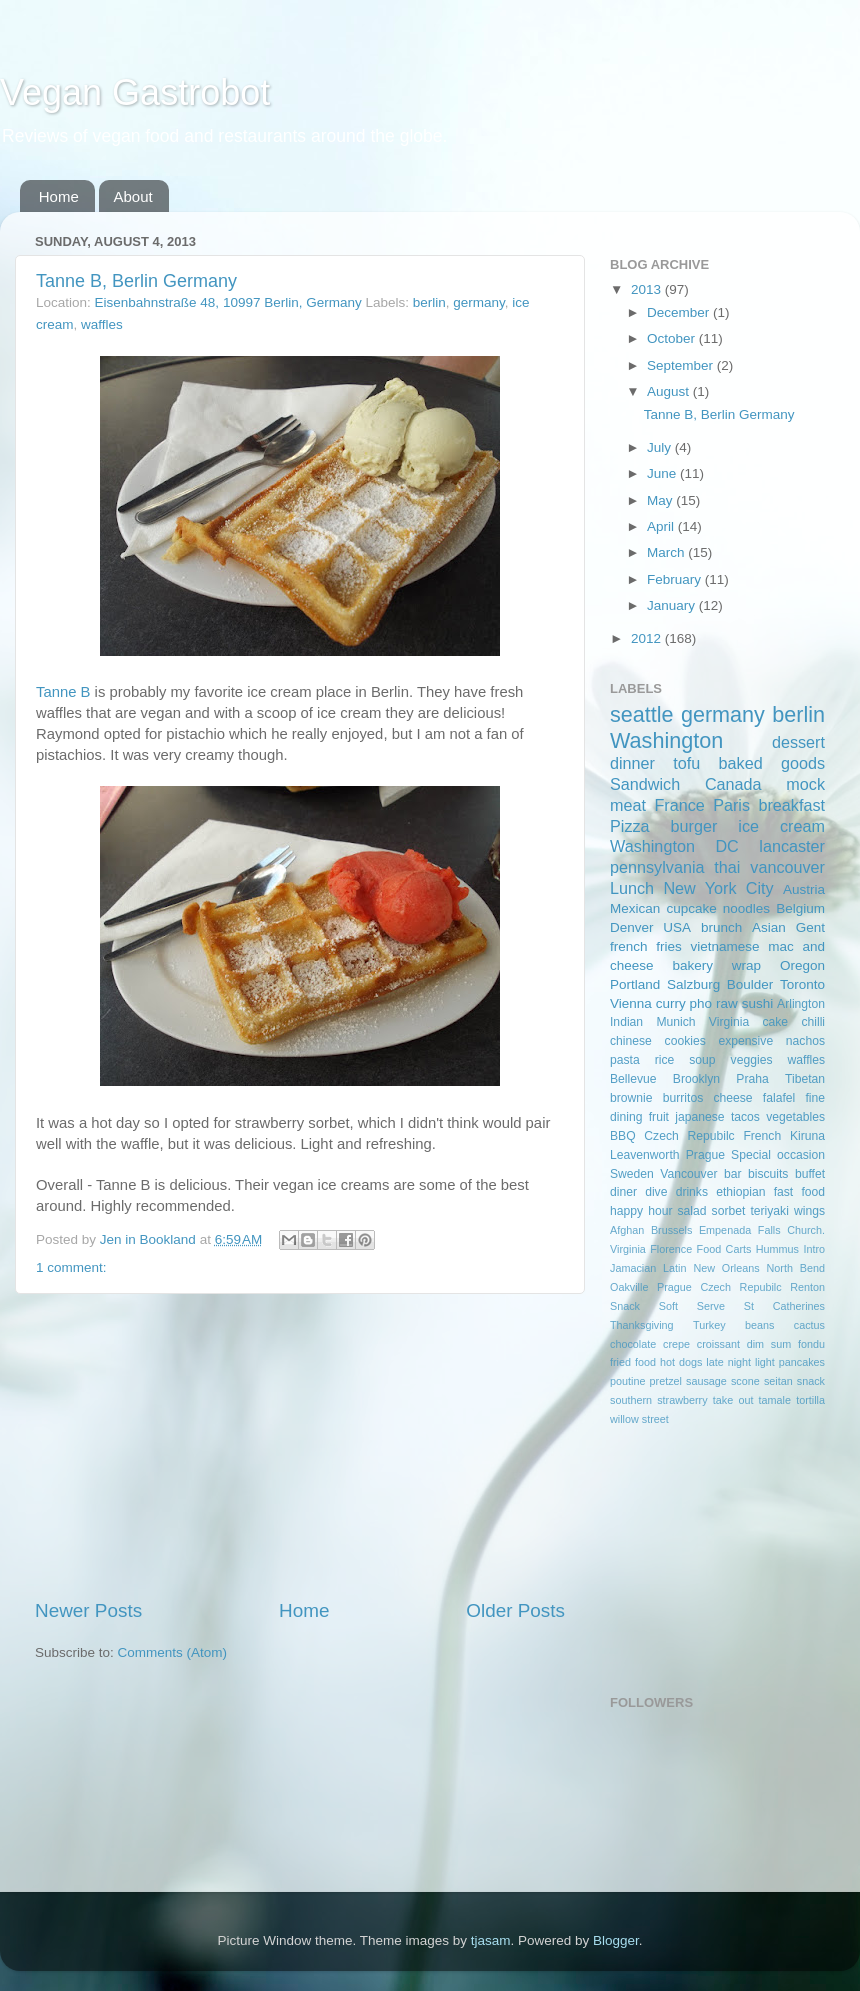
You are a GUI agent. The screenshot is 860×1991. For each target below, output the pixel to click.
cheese (732, 1098)
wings (809, 1211)
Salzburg (693, 984)
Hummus (777, 1249)
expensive (745, 1041)
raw (727, 1003)
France (679, 805)
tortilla (810, 1400)
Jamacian (633, 1268)
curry (671, 1003)
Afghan (627, 1230)
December (680, 312)
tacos (745, 1117)
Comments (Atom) (173, 1652)
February (676, 579)
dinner (632, 763)
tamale (775, 1400)
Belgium (800, 908)
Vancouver (688, 1174)
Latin (674, 1268)
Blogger (616, 1940)
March (667, 552)
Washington (666, 740)
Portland (635, 984)
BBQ (623, 1136)
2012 (648, 638)
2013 (648, 289)
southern (631, 1400)
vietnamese (724, 946)
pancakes (802, 1362)
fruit (659, 1117)
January (673, 605)
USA (677, 927)
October (673, 338)
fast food (799, 1192)
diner (623, 1192)
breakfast (791, 805)
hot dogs (681, 1362)
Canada (733, 784)
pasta (625, 1060)
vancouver (787, 867)
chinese (631, 1041)
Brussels (671, 1230)
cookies (685, 1041)
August (670, 391)
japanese (699, 1117)
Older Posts (515, 1610)
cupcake (691, 908)
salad (692, 1211)
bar (733, 1174)
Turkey (709, 1325)
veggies (752, 1060)
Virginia (729, 1022)
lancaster (792, 846)
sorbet (729, 1211)
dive (656, 1192)
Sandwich (645, 784)
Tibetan (805, 1079)
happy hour (641, 1211)
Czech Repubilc (689, 1136)
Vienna (631, 1003)
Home (59, 196)
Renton (807, 1287)
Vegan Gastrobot (135, 92)
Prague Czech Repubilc (719, 1287)
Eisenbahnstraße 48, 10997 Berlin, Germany (228, 302)
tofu (686, 763)
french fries (646, 946)
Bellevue (633, 1079)
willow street (639, 1419)
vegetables (795, 1117)
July (661, 447)
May (661, 500)
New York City (718, 888)
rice (665, 1060)
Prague (705, 1155)
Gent (810, 927)
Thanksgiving (642, 1325)
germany (479, 302)
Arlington (801, 1004)
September (682, 365)
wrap (746, 965)
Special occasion (778, 1155)
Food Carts (724, 1249)
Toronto (802, 984)
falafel (779, 1098)
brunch (721, 927)
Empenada (725, 1230)
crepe (676, 1344)
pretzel (666, 1381)
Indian (626, 1022)
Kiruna (807, 1136)
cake (775, 1022)
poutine (627, 1381)
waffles (102, 324)
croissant (718, 1344)
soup (702, 1060)
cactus (809, 1325)
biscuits (768, 1174)
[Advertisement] (300, 1446)
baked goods (772, 763)
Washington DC (674, 846)
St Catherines (784, 1306)
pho (701, 1003)
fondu (811, 1344)
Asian (769, 927)
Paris (731, 805)
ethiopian (740, 1192)
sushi (758, 1003)
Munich (675, 1022)
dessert (798, 742)
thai (727, 867)
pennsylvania (657, 867)
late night (728, 1362)
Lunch (632, 888)
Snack (625, 1306)
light (765, 1362)
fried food (633, 1362)
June (663, 473)
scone (745, 1381)
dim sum (769, 1344)
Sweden (632, 1174)
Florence (671, 1249)
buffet (810, 1174)
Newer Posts (88, 1610)
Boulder (750, 984)
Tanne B (63, 692)
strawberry (682, 1400)
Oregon (802, 965)
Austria (804, 889)
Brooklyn (696, 1079)
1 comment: (71, 1267)
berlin (429, 302)
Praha (752, 1079)
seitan (778, 1381)
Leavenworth (645, 1155)
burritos (683, 1098)
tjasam (491, 1940)
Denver (632, 927)
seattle (642, 714)
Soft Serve (692, 1306)
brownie (631, 1098)
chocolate (633, 1344)
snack (811, 1381)
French (762, 1136)
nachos (805, 1041)
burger (694, 826)
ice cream (781, 826)
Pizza (630, 826)
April (662, 526)
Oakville (629, 1287)
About (133, 196)
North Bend (796, 1268)
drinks (692, 1192)
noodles (746, 908)
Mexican (635, 908)
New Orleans (726, 1268)
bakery (692, 965)
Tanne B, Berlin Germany (136, 281)
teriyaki (769, 1211)
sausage (706, 1381)
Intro (814, 1249)
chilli (813, 1022)
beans (759, 1325)
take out (733, 1400)
